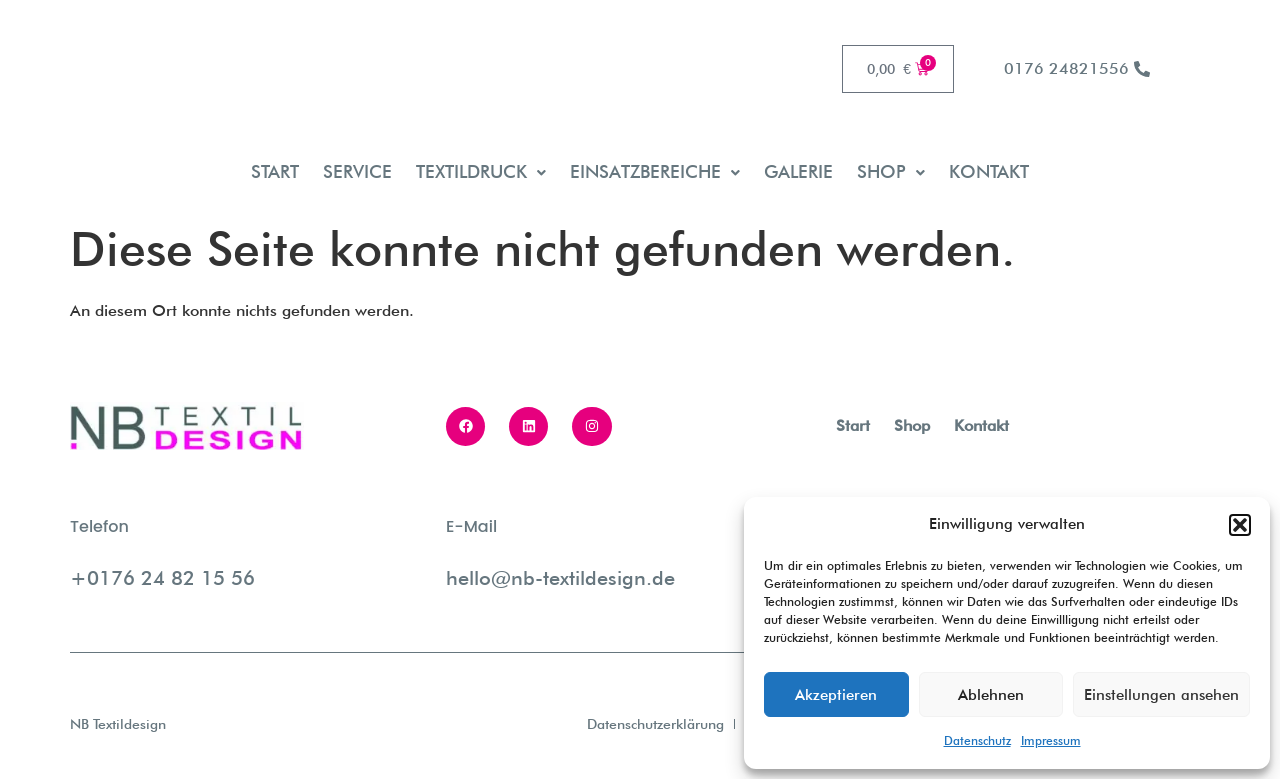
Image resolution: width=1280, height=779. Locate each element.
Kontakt (989, 171)
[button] (1240, 525)
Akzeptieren (836, 695)
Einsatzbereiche (655, 171)
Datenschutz (977, 740)
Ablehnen (991, 695)
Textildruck (481, 171)
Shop (891, 171)
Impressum (1051, 740)
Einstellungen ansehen (1161, 695)
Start (275, 171)
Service (357, 171)
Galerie (798, 171)
